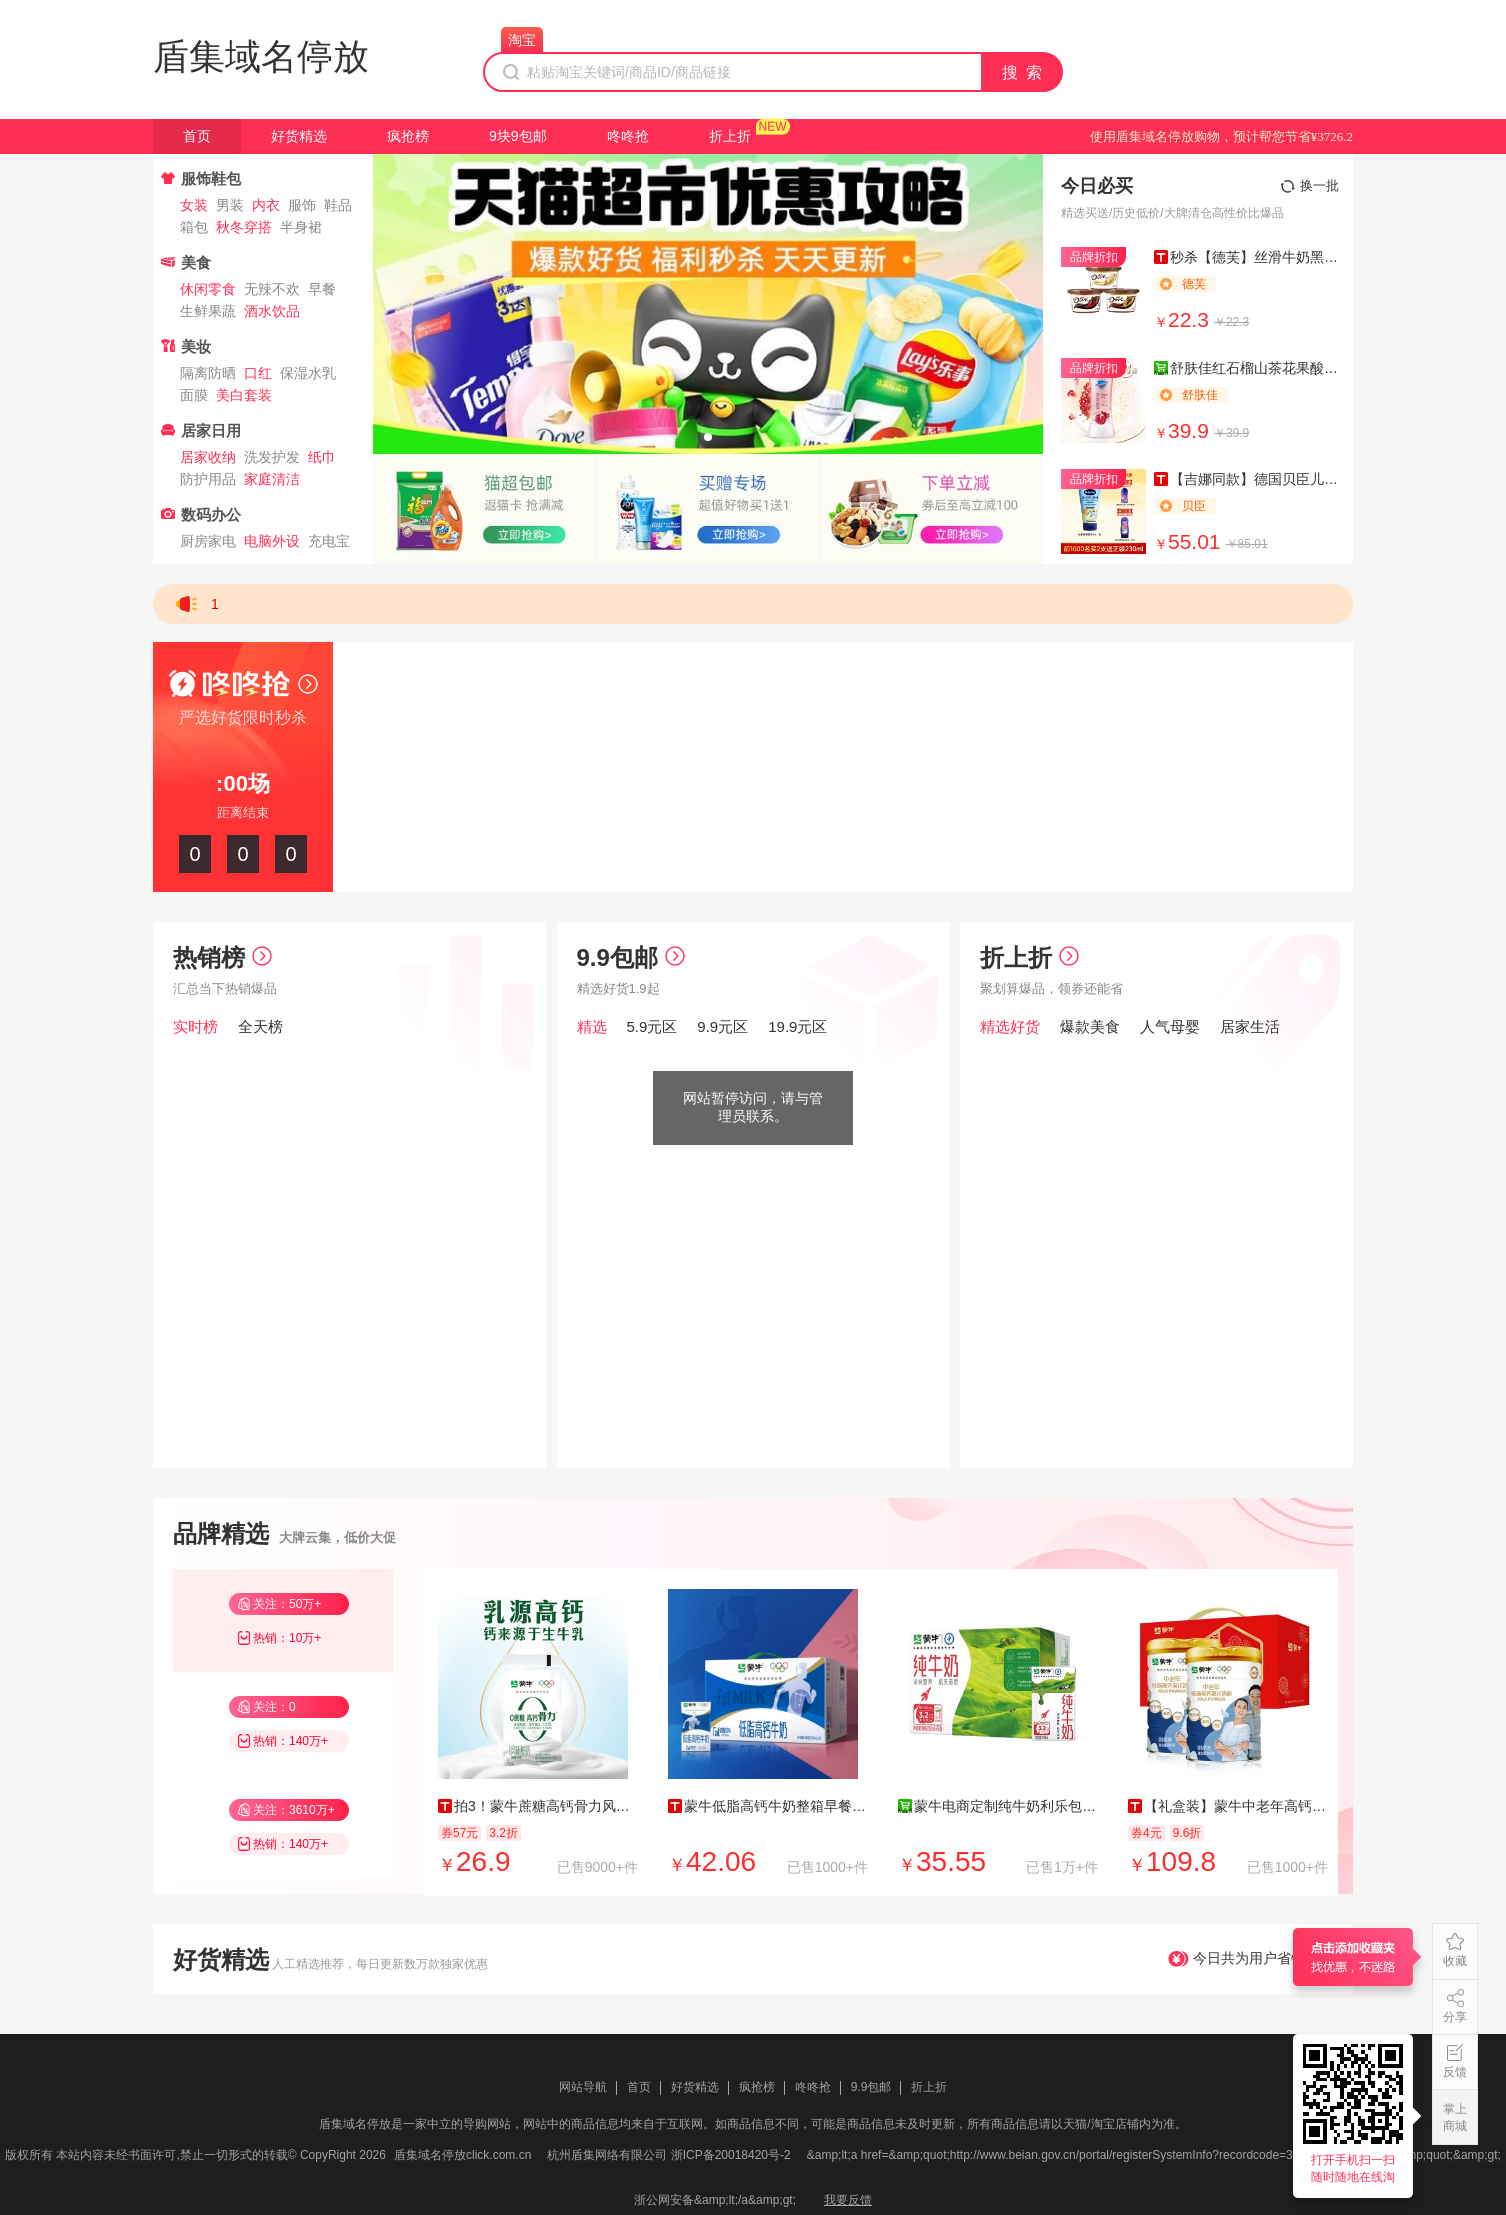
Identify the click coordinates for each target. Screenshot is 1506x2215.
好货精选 (299, 136)
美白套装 (244, 395)
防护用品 (208, 479)
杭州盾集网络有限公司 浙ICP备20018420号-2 (668, 2155)
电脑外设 (272, 541)
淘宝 (522, 40)
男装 (230, 205)
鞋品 (338, 205)
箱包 (194, 227)
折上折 (730, 136)
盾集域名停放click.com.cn (462, 2155)
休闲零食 (208, 289)
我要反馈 (848, 2200)
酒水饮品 (272, 311)
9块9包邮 (518, 136)
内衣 (266, 205)
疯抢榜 (408, 136)
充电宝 (329, 541)
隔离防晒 (208, 373)
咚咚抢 (628, 136)
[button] (708, 437)
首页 (197, 136)
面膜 (194, 395)
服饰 (302, 205)
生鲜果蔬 (208, 311)
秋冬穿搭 (244, 227)
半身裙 (301, 227)
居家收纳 (208, 457)
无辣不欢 (272, 289)
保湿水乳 (308, 373)
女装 (194, 205)
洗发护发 (272, 457)
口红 (258, 373)
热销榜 (222, 957)
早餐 (322, 289)
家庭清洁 (272, 479)
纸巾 (322, 457)
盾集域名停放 (261, 56)
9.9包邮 (631, 957)
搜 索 (1023, 72)
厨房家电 (208, 541)
